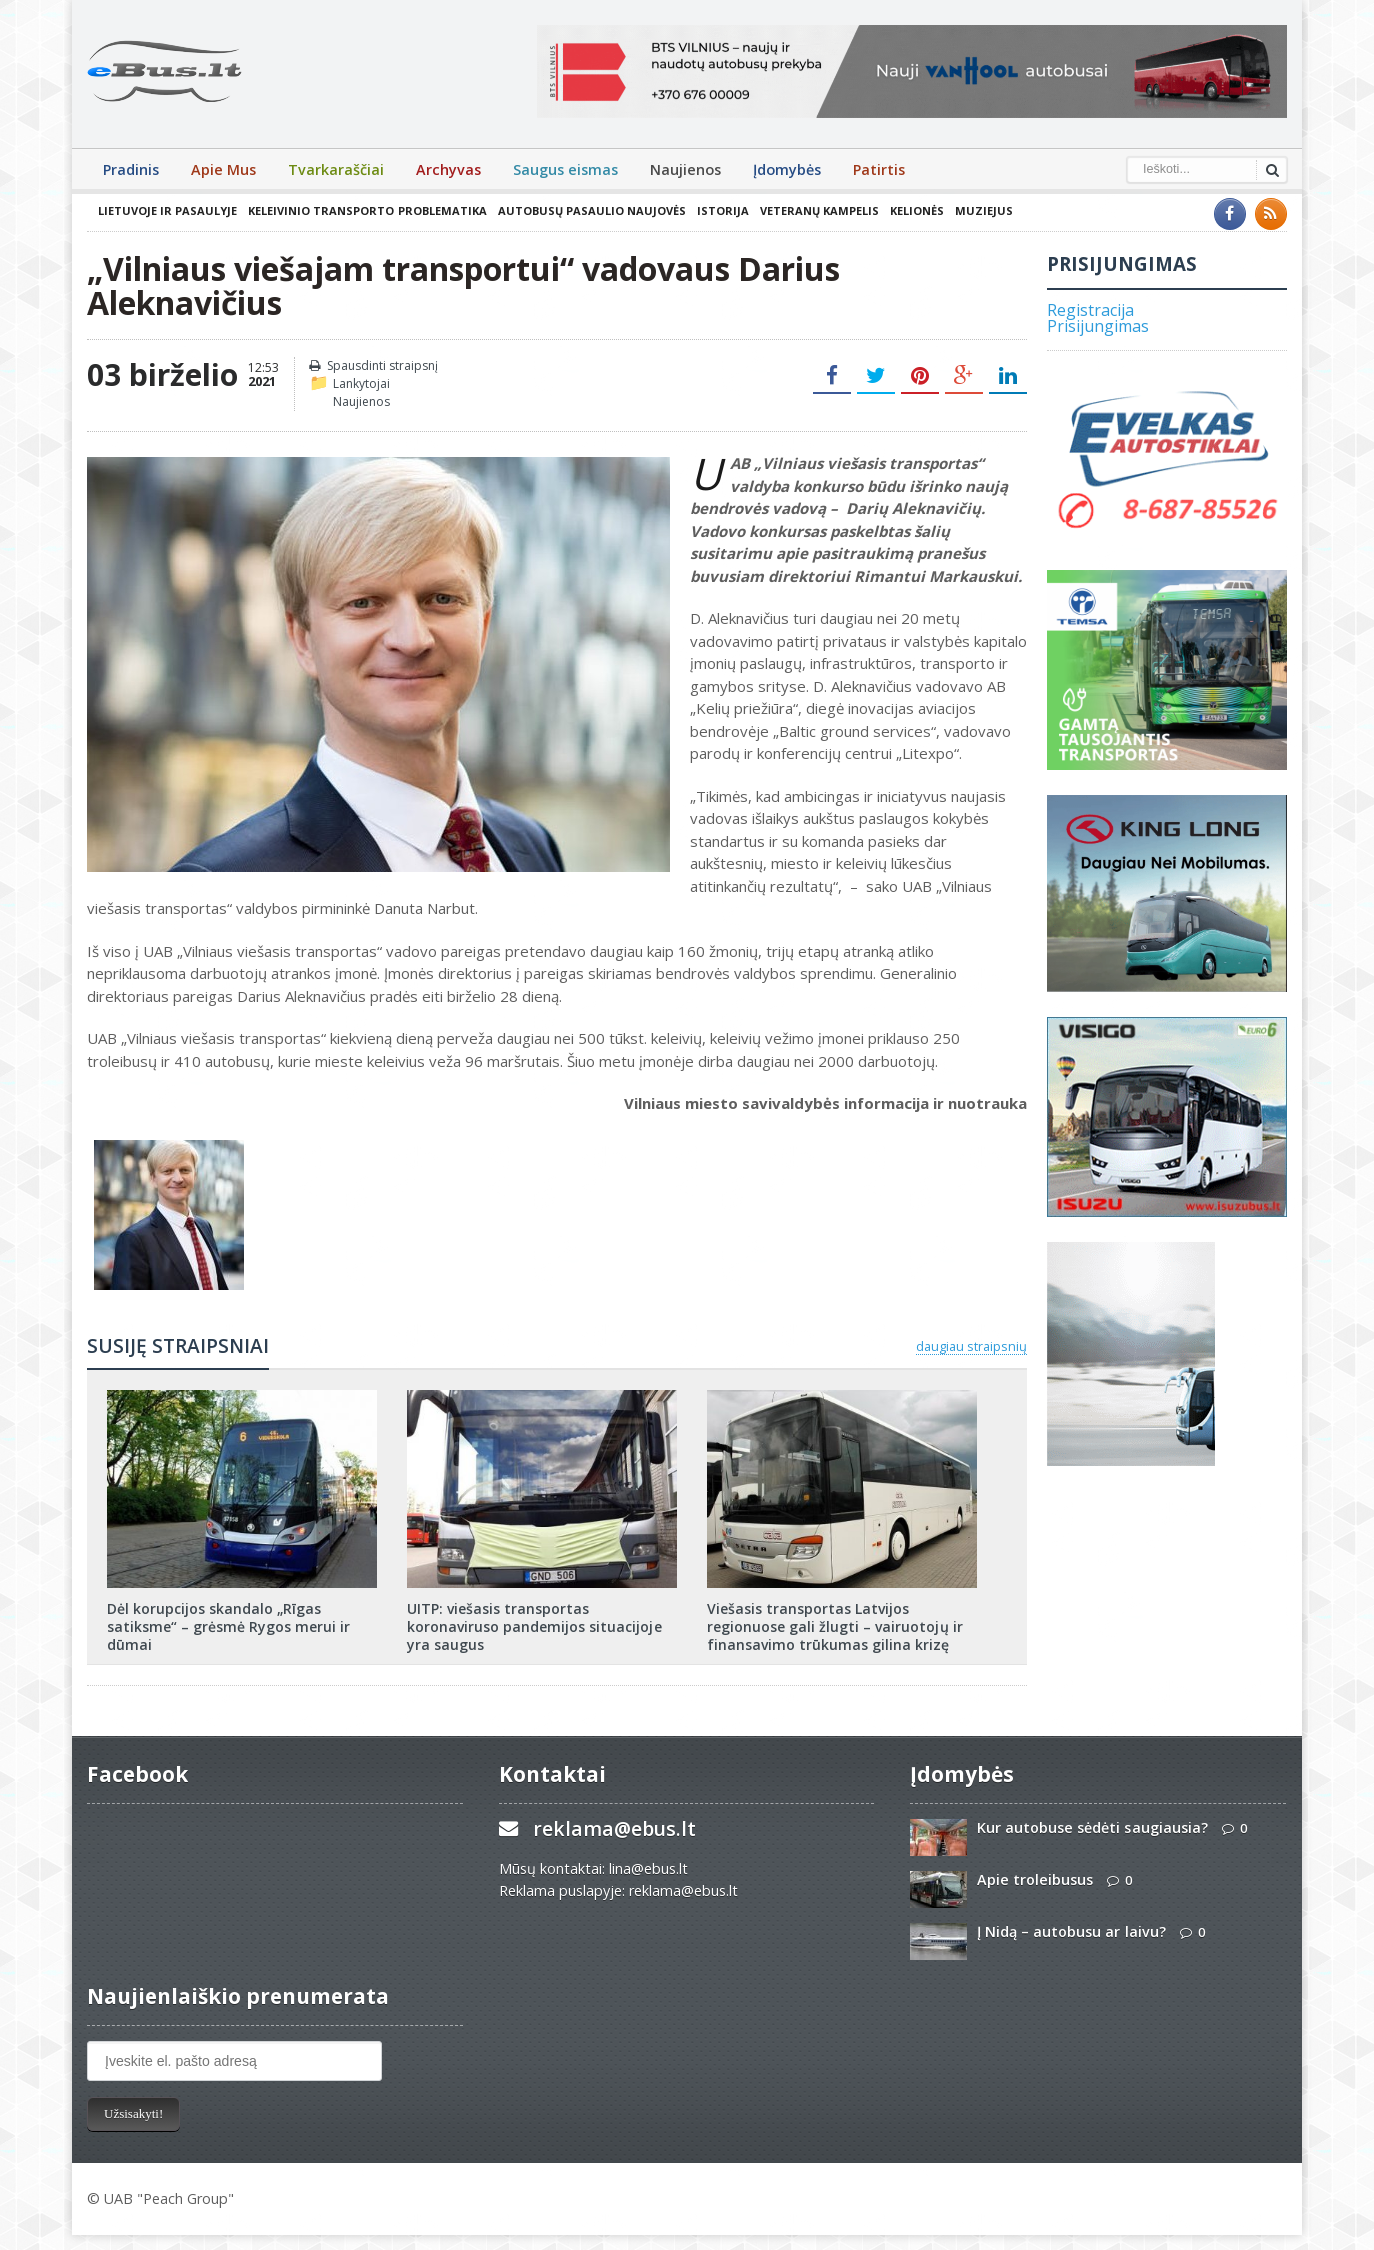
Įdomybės (787, 169)
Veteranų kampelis (818, 210)
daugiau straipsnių (971, 1346)
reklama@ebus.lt (614, 1828)
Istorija (722, 210)
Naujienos (685, 169)
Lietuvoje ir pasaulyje (167, 210)
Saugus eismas (565, 169)
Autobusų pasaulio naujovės (591, 210)
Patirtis (879, 169)
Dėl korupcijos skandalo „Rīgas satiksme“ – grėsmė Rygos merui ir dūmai (228, 1626)
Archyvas (448, 169)
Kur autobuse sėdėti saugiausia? (1092, 1827)
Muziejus (983, 210)
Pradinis (131, 169)
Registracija (1090, 310)
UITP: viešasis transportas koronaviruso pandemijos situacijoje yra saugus (534, 1626)
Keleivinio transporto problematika (367, 210)
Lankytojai (361, 383)
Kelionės (916, 210)
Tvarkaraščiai (336, 169)
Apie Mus (223, 169)
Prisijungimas (1098, 326)
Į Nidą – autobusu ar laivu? (1071, 1931)
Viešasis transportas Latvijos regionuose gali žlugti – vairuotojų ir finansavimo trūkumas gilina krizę (834, 1626)
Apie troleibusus (1035, 1879)
